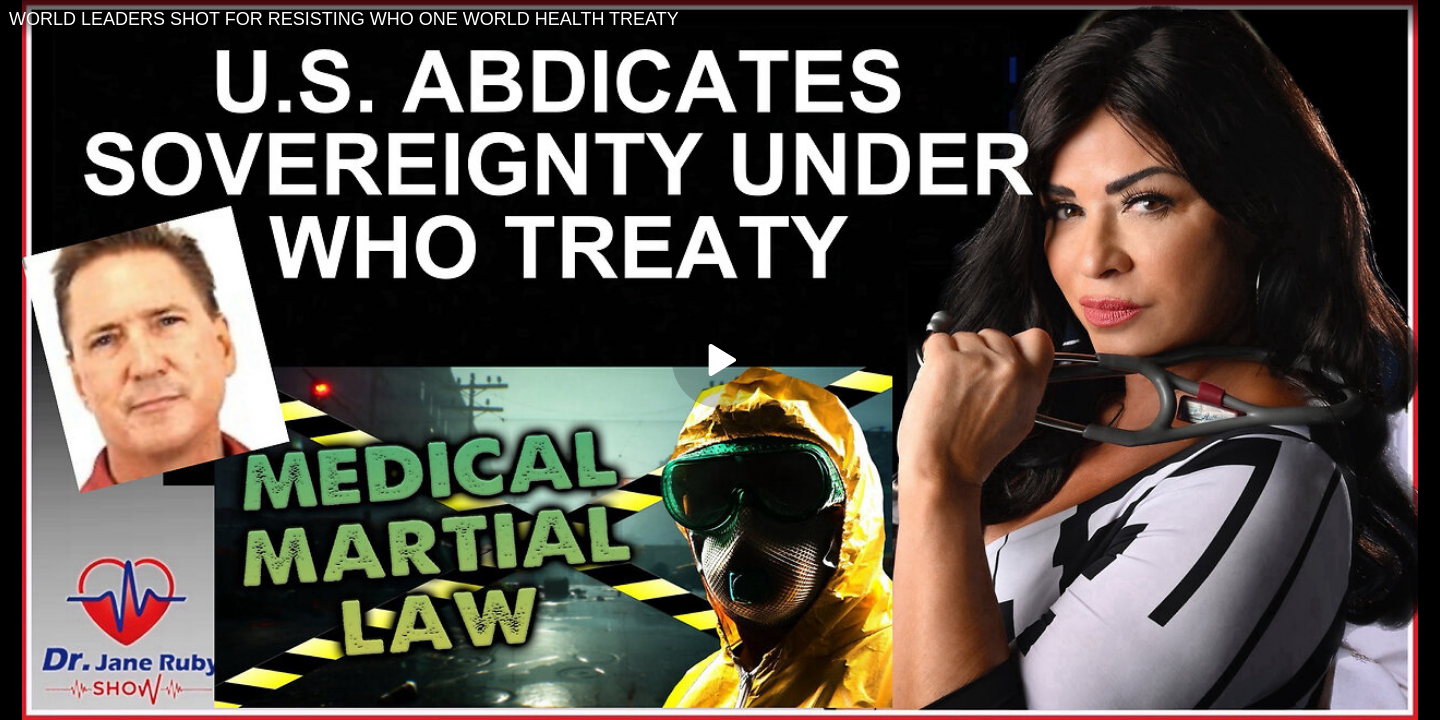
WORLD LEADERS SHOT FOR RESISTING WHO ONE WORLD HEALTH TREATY (344, 19)
